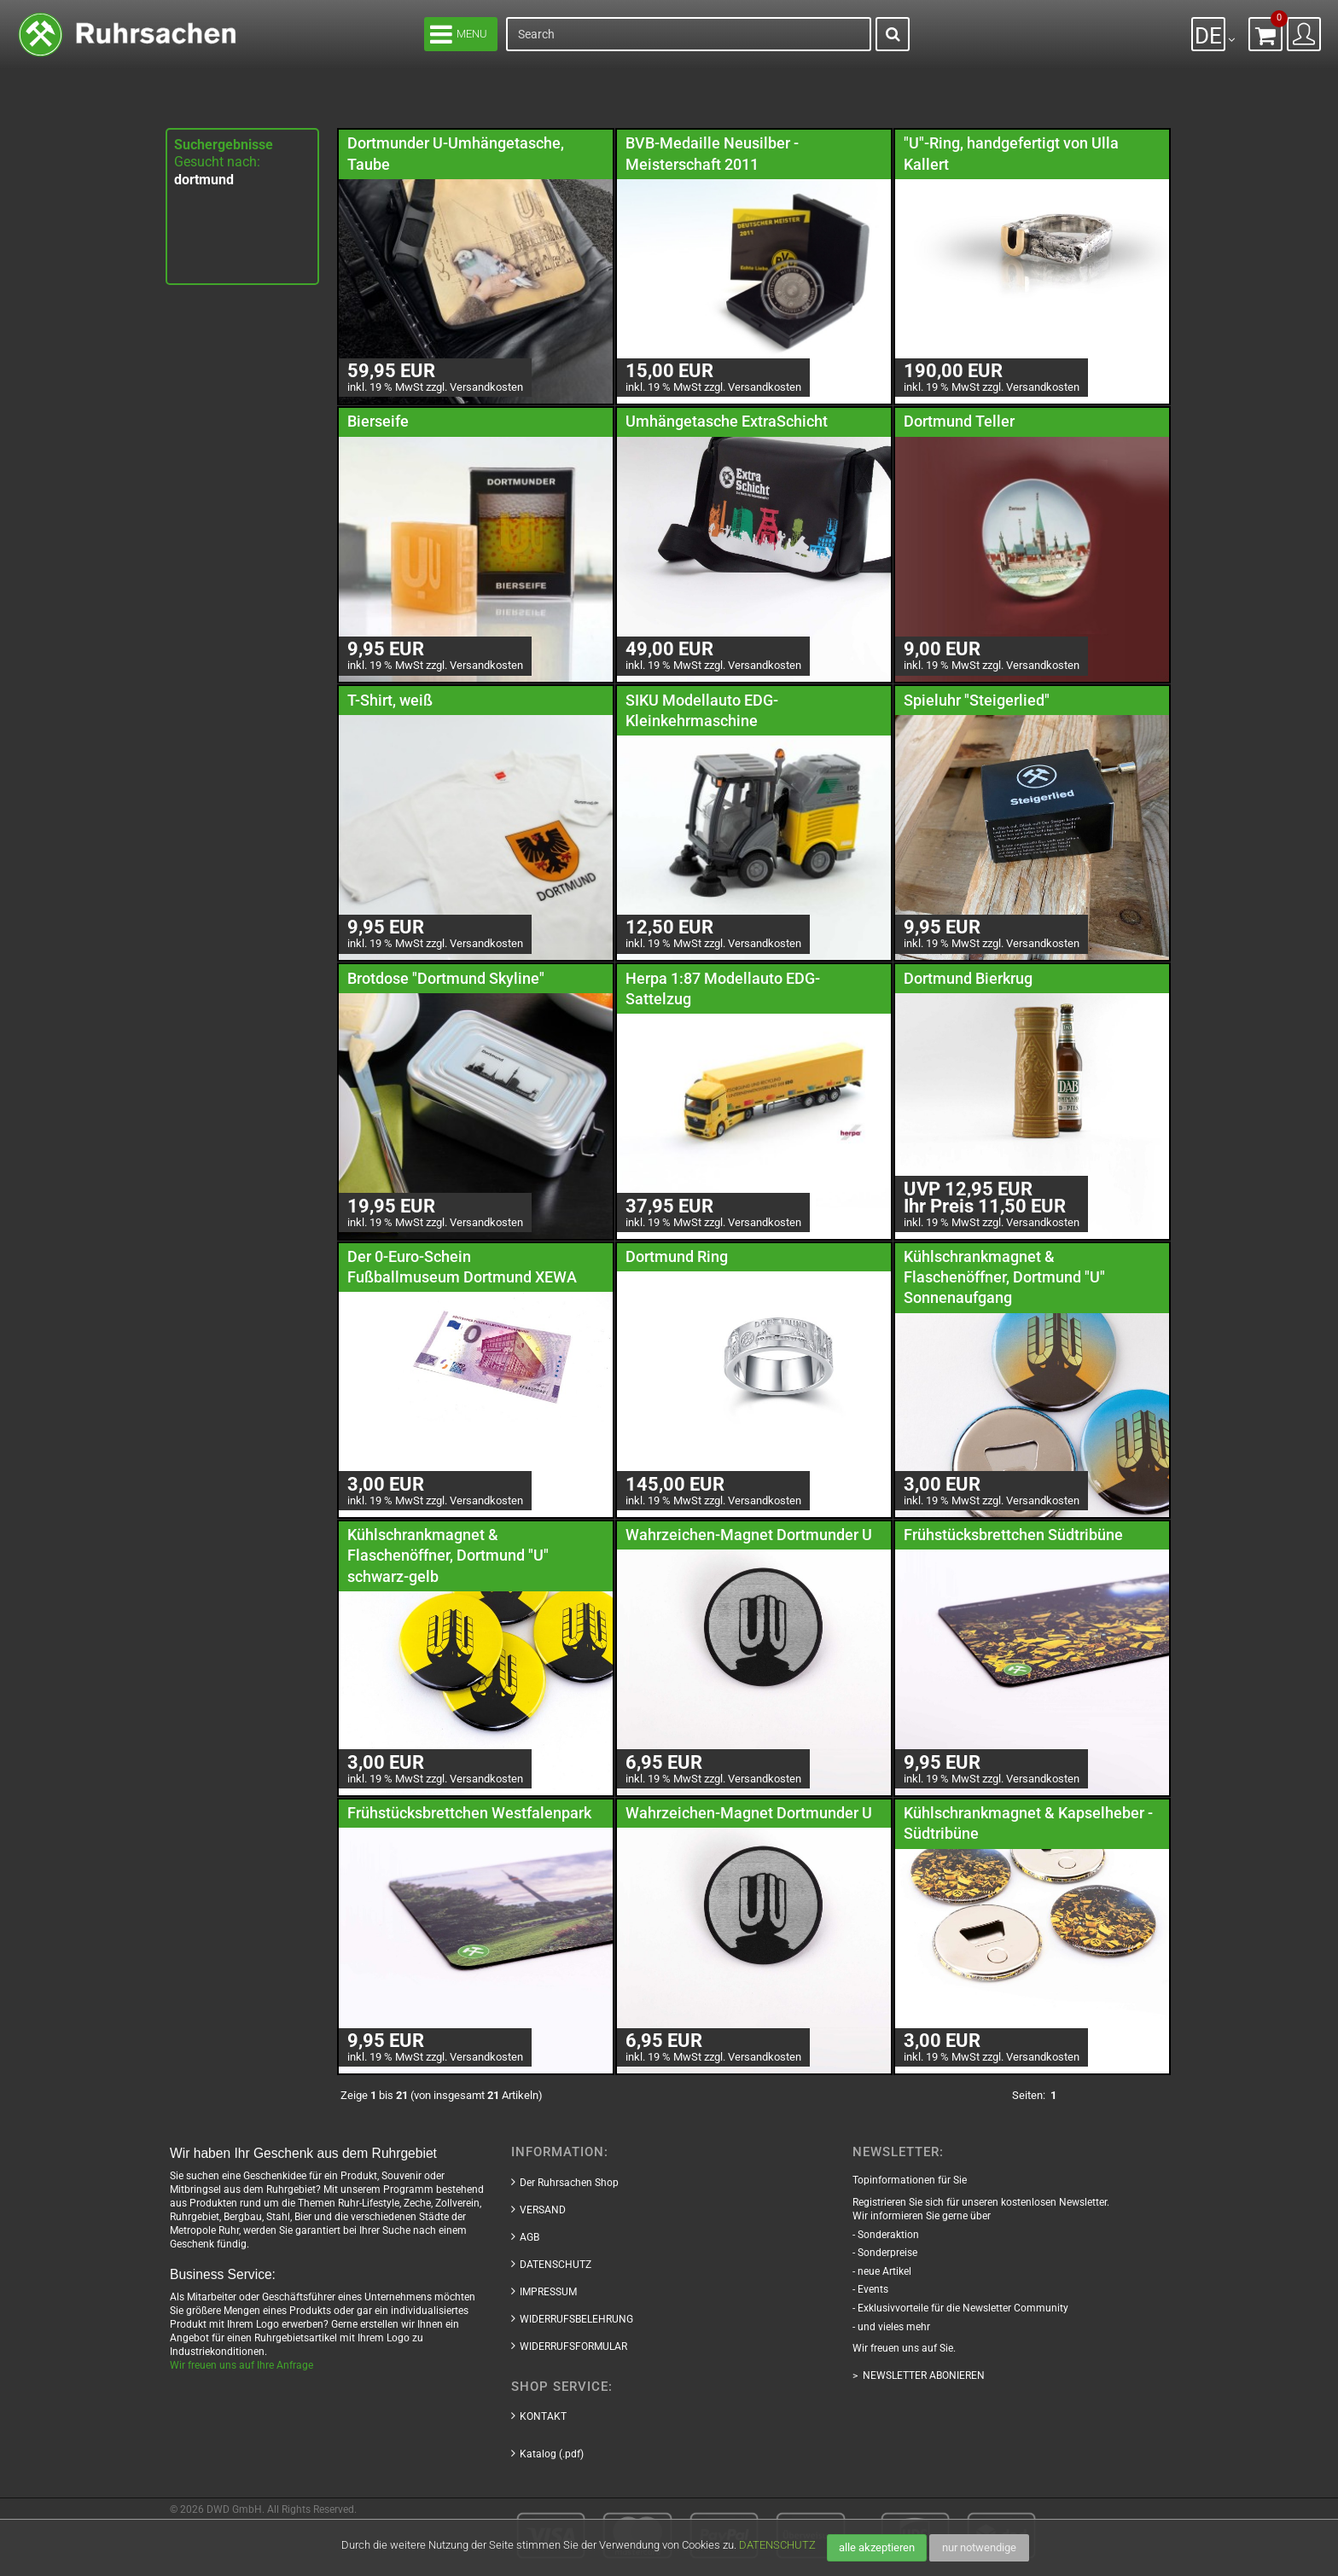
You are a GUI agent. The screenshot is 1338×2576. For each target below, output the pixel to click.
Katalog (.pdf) (552, 2454)
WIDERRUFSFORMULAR (573, 2346)
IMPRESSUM (548, 2292)
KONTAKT (543, 2416)
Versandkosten (485, 387)
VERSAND (543, 2210)
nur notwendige (979, 2547)
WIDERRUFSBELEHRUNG (576, 2319)
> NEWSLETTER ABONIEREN (918, 2375)
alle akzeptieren (877, 2547)
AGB (529, 2237)
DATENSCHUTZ (777, 2544)
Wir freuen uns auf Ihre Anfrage (241, 2365)
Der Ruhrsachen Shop (569, 2183)
